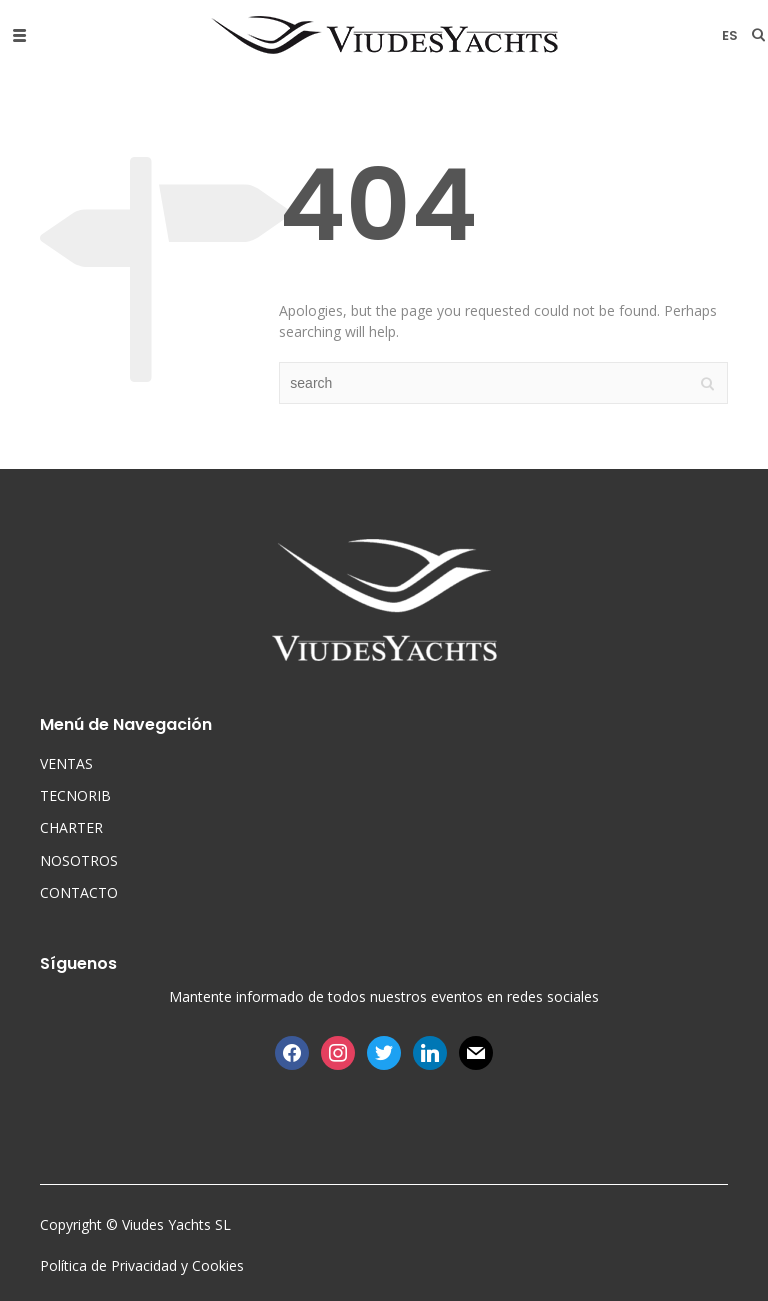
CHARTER (71, 827)
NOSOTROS (79, 860)
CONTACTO (79, 892)
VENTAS (66, 763)
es (730, 35)
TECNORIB (75, 795)
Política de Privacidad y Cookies (142, 1265)
